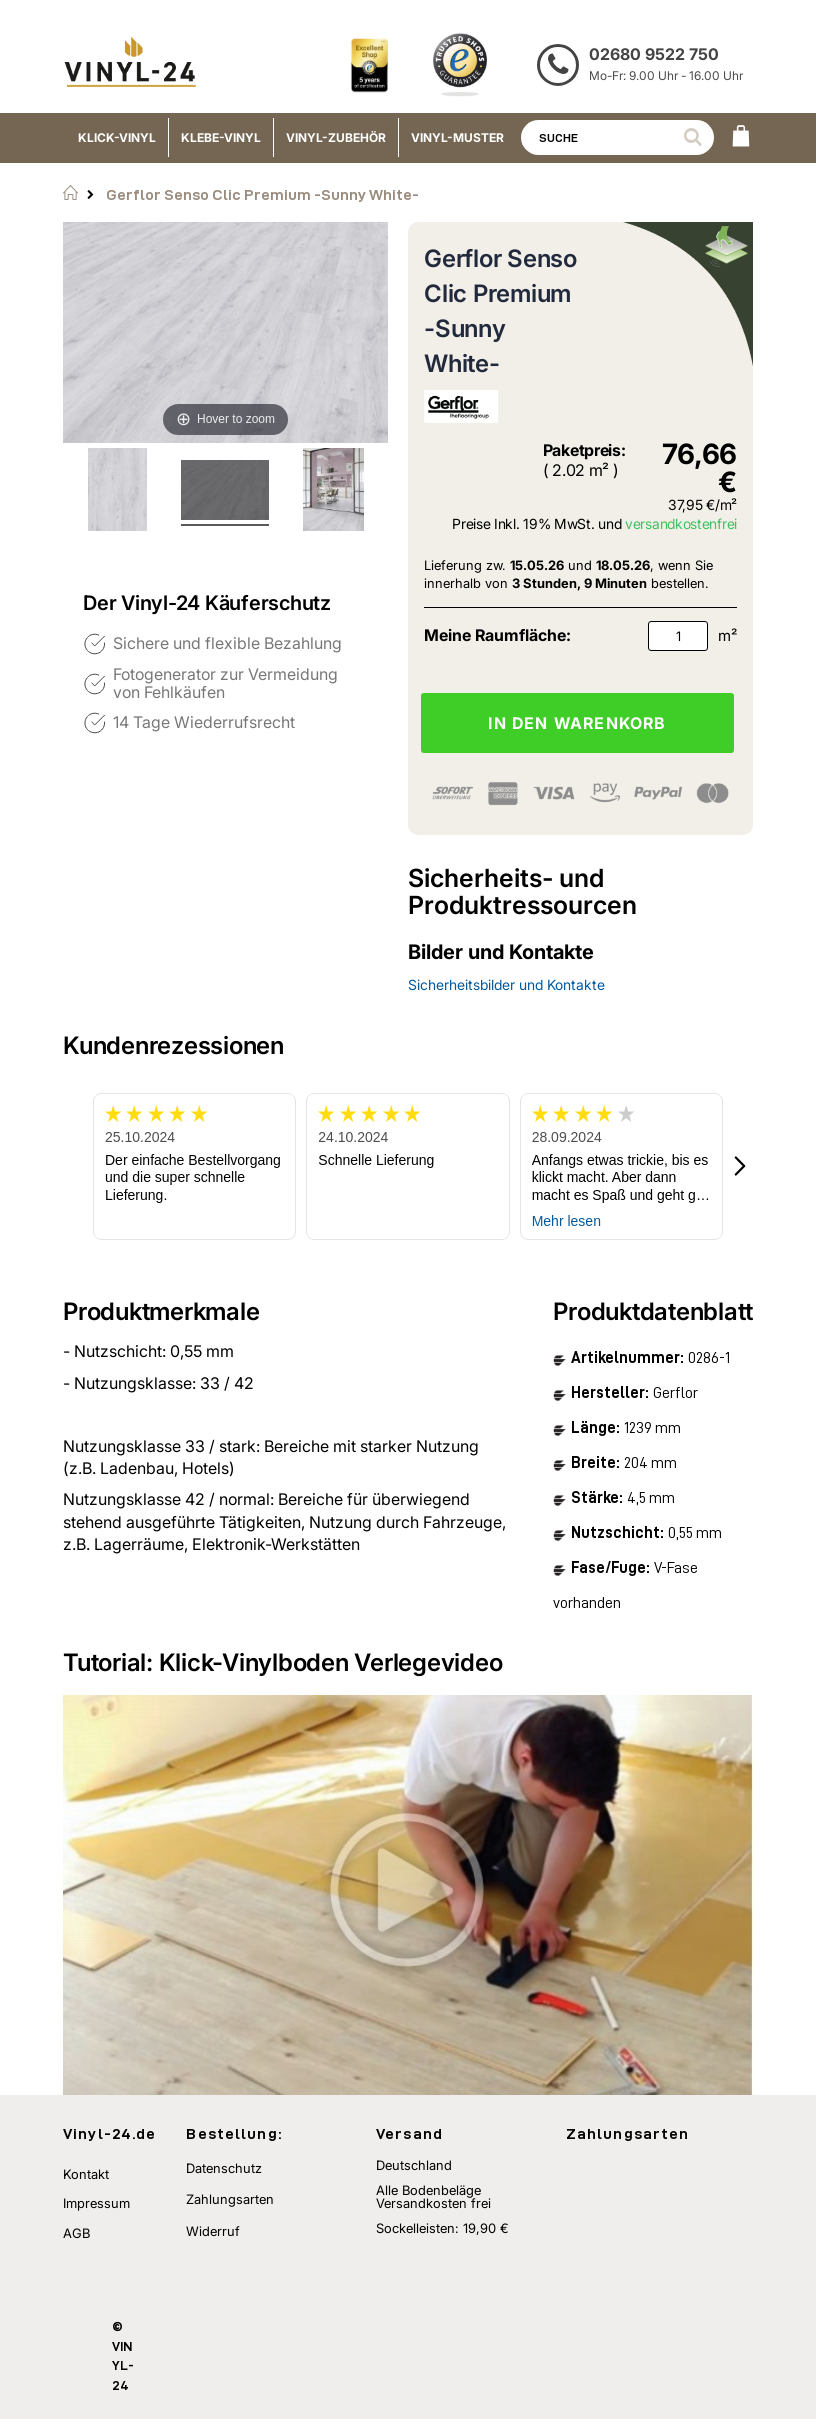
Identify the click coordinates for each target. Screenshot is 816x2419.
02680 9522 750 (654, 54)
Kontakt (86, 2174)
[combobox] (617, 137)
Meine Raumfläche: (497, 635)
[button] (741, 1166)
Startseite (70, 193)
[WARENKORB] (741, 138)
